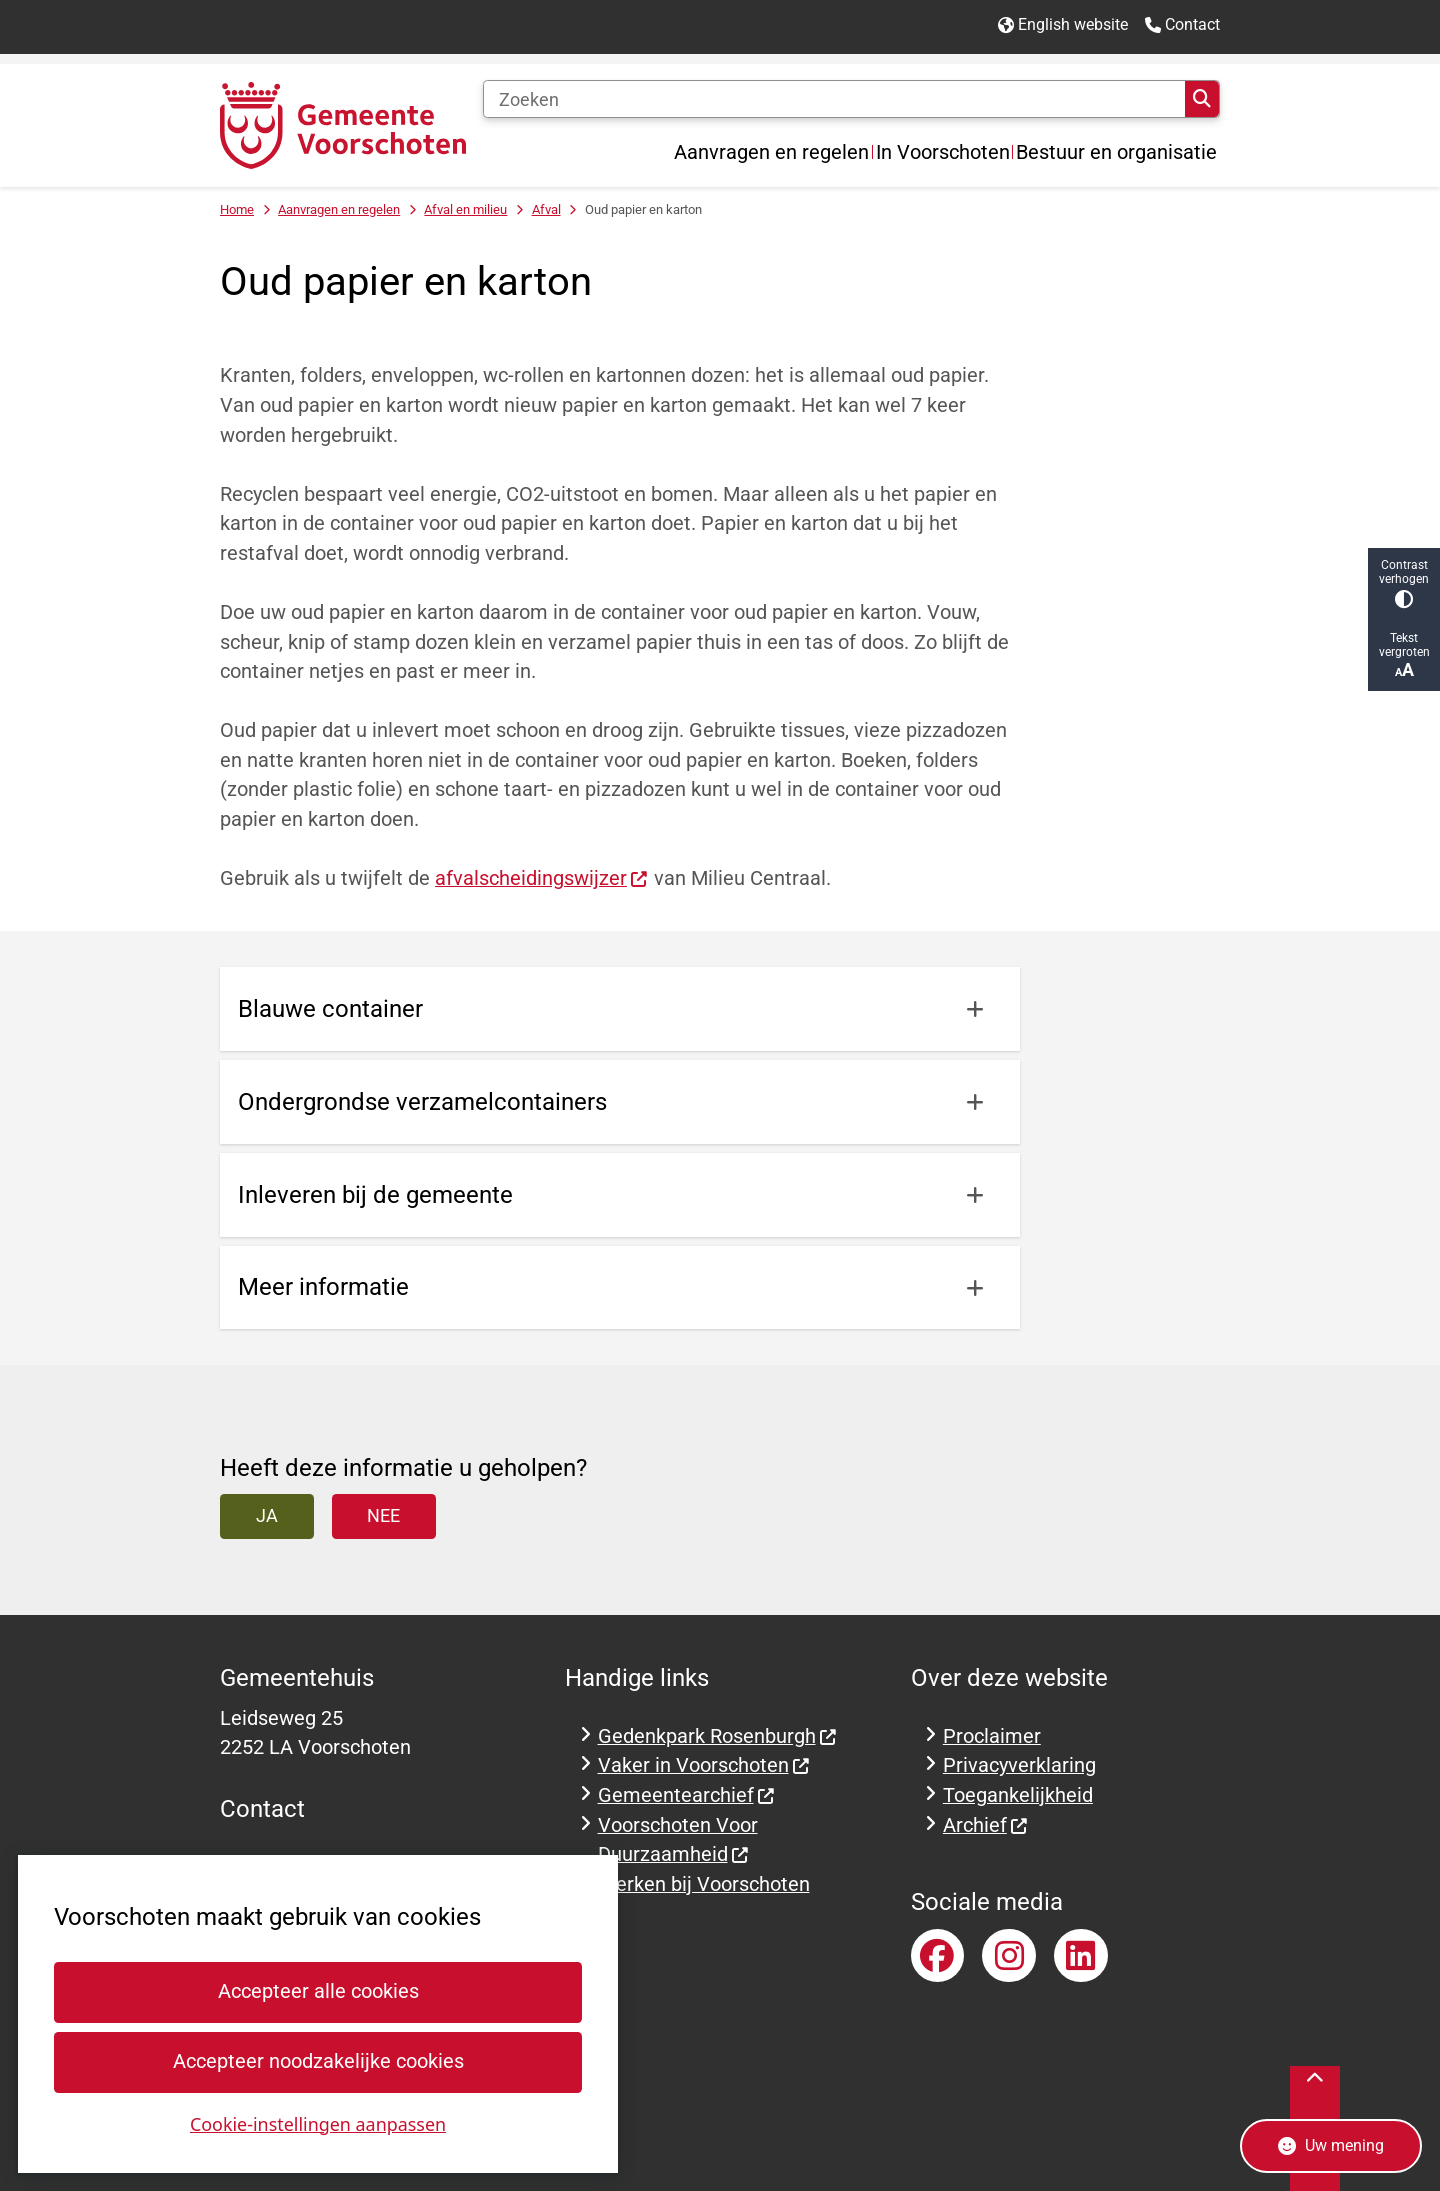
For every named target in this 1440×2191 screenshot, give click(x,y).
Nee (383, 1515)
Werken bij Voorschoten (704, 1884)
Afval (546, 209)
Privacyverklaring (1019, 1765)
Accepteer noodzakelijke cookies (317, 2061)
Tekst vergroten (1404, 655)
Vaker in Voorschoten (704, 1765)
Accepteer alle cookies (317, 1991)
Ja (267, 1515)
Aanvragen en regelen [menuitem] (771, 152)
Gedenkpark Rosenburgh (718, 1736)
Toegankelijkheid (1018, 1795)
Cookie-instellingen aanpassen (318, 2123)
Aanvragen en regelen (339, 209)
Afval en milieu (465, 209)
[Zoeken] (834, 99)
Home (237, 209)
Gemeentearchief (687, 1795)
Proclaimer (992, 1736)
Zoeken (1202, 99)
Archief (986, 1825)
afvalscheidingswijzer (542, 878)
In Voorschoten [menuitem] (943, 152)
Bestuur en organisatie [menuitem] (1116, 152)
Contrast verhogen (1404, 583)
